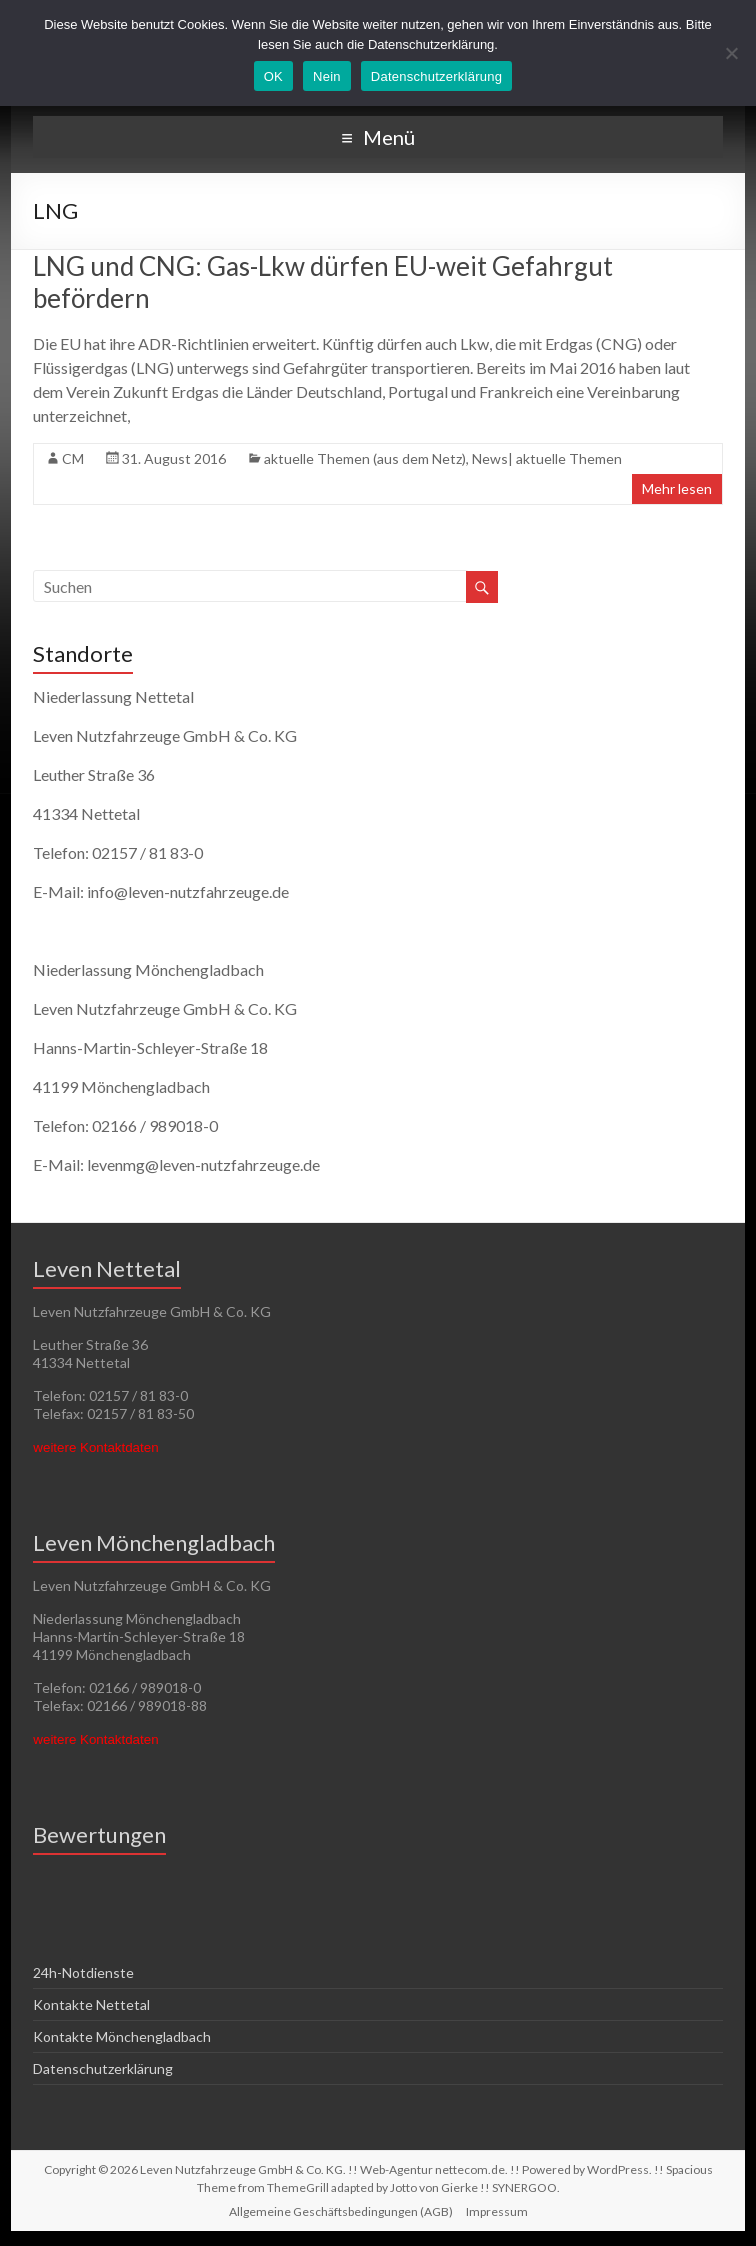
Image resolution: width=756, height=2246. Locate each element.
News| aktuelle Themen (547, 458)
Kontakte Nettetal (91, 2004)
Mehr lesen (677, 488)
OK (273, 76)
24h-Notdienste (83, 1972)
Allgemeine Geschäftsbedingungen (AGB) (341, 2211)
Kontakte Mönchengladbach (122, 2036)
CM (73, 458)
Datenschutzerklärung (103, 2068)
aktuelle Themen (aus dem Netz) (365, 458)
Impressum (497, 2211)
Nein (327, 76)
